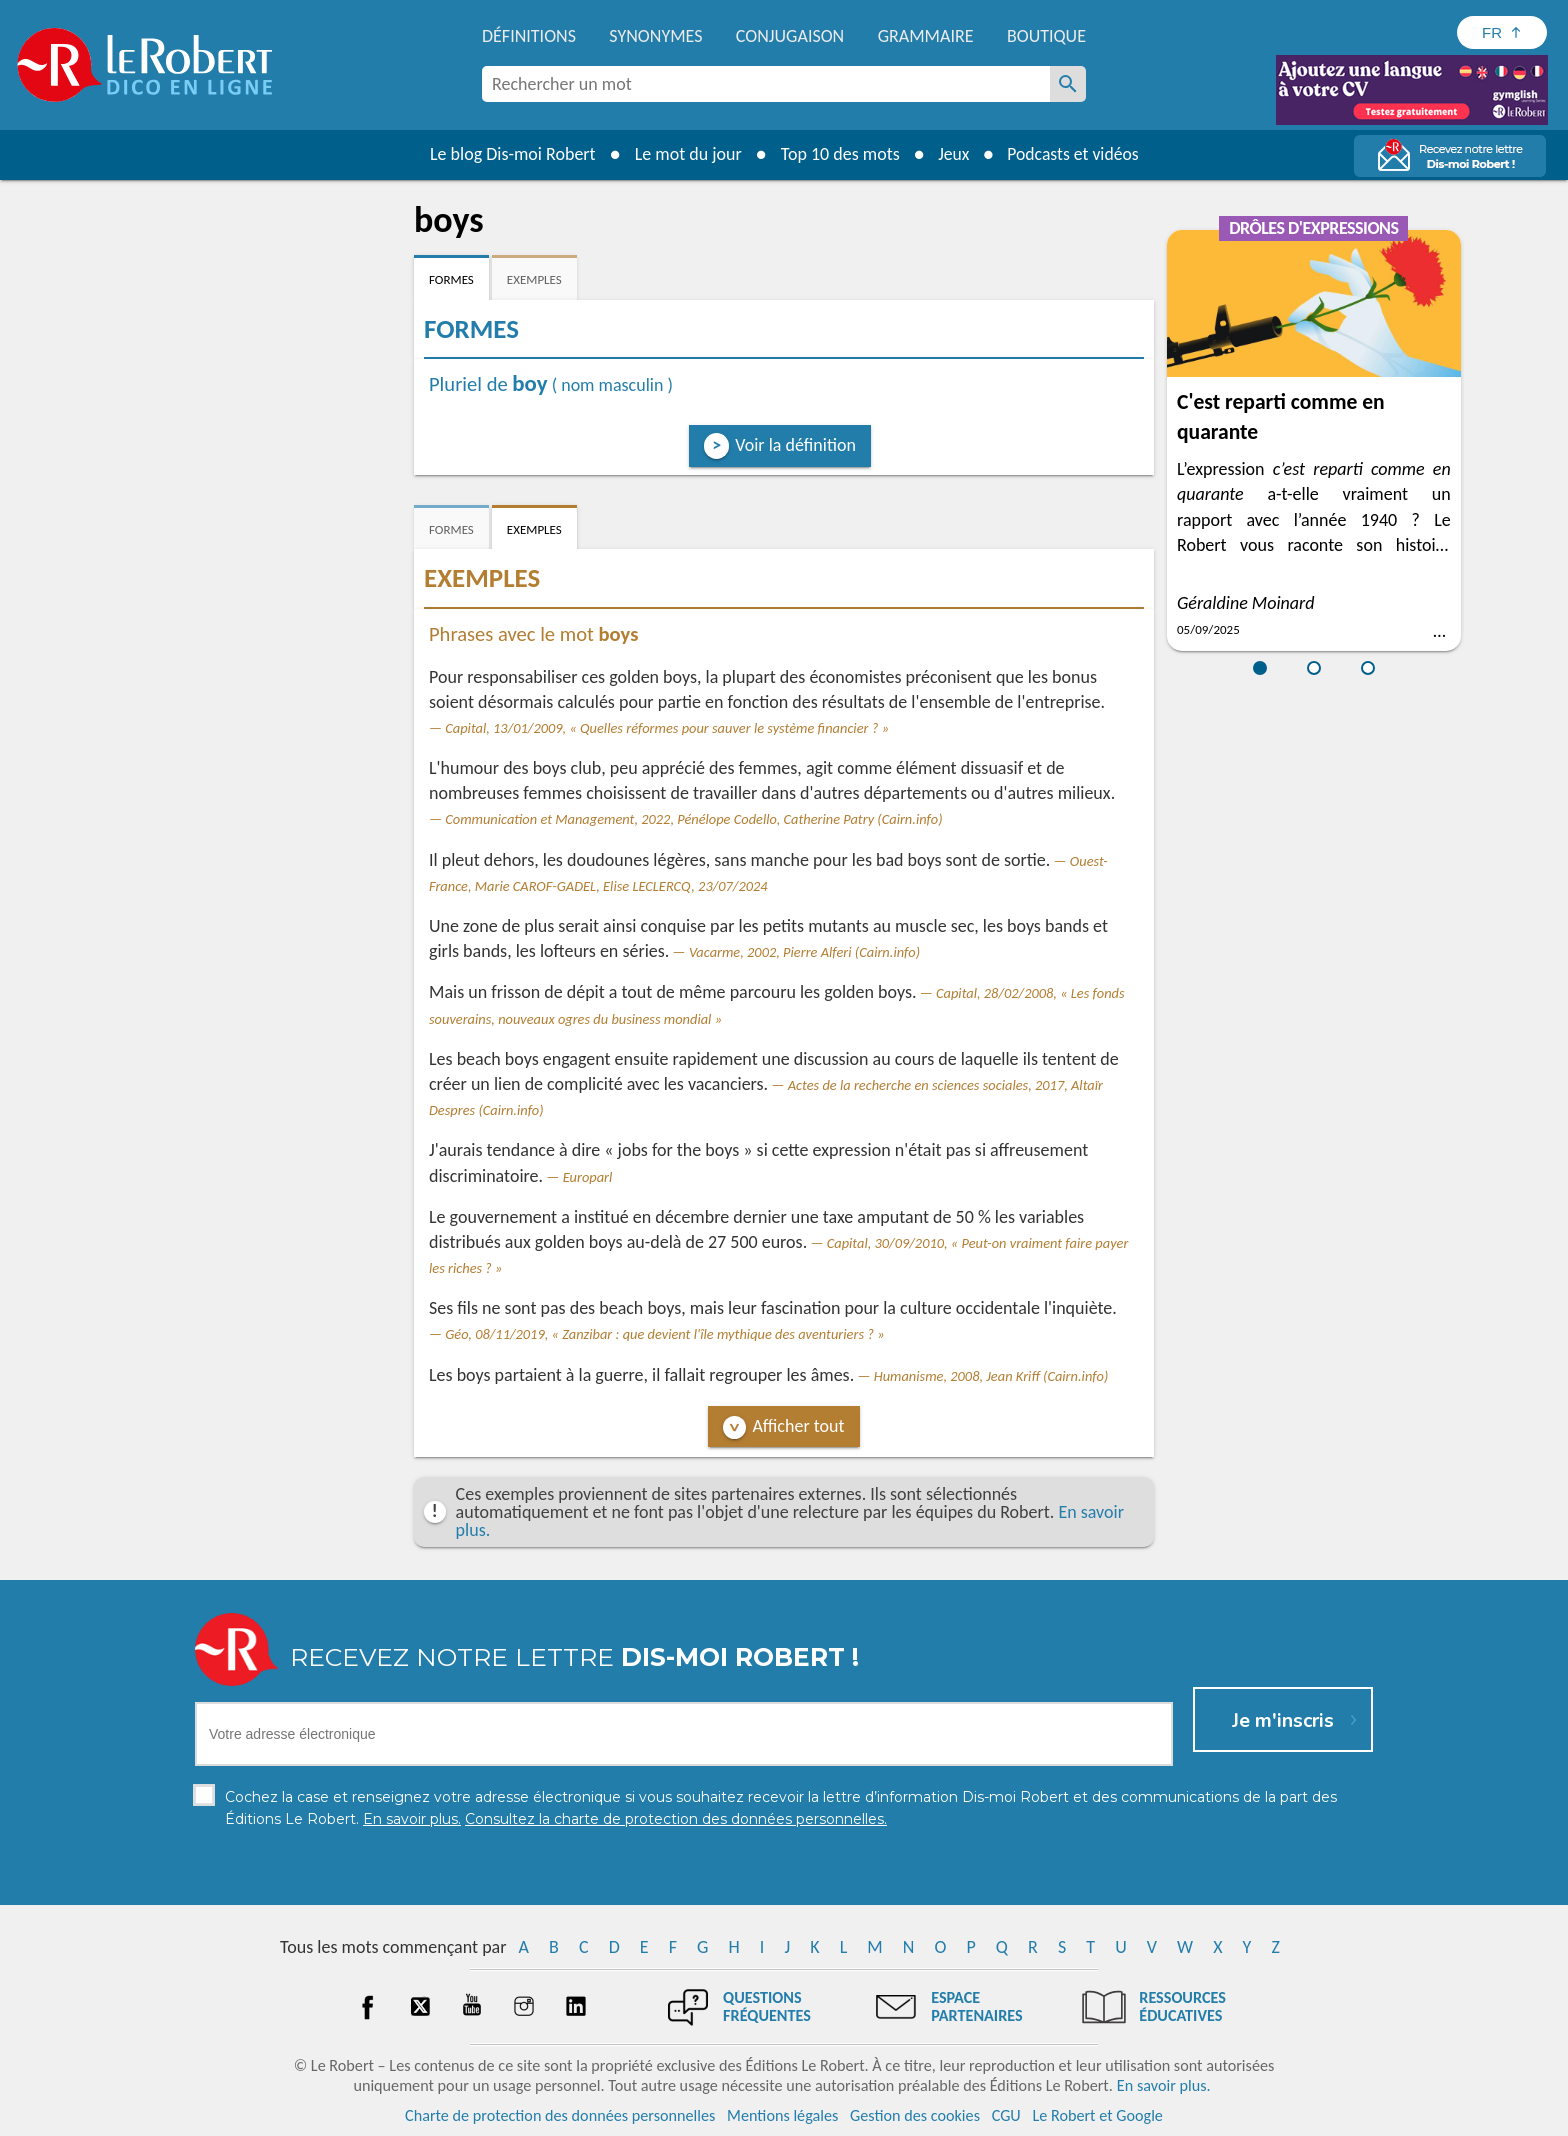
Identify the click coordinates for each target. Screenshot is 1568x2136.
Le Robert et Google (1097, 2115)
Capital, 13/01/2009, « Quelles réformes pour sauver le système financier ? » (667, 728)
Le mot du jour (685, 154)
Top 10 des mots (837, 154)
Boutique (1046, 36)
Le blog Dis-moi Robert (510, 154)
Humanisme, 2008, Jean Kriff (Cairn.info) (991, 1376)
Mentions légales (782, 2115)
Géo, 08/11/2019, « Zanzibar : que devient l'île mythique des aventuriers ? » (664, 1334)
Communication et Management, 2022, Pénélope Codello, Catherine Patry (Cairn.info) (693, 819)
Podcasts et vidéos (1074, 154)
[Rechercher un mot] (1068, 84)
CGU (1006, 2115)
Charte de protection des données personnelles (560, 2115)
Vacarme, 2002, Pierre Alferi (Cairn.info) (804, 952)
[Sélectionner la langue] (1502, 32)
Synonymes (655, 36)
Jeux (952, 154)
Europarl (588, 1177)
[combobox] (766, 84)
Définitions (529, 36)
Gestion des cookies (915, 2115)
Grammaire (926, 36)
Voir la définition (795, 445)
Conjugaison (790, 36)
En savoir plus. (1164, 2085)
